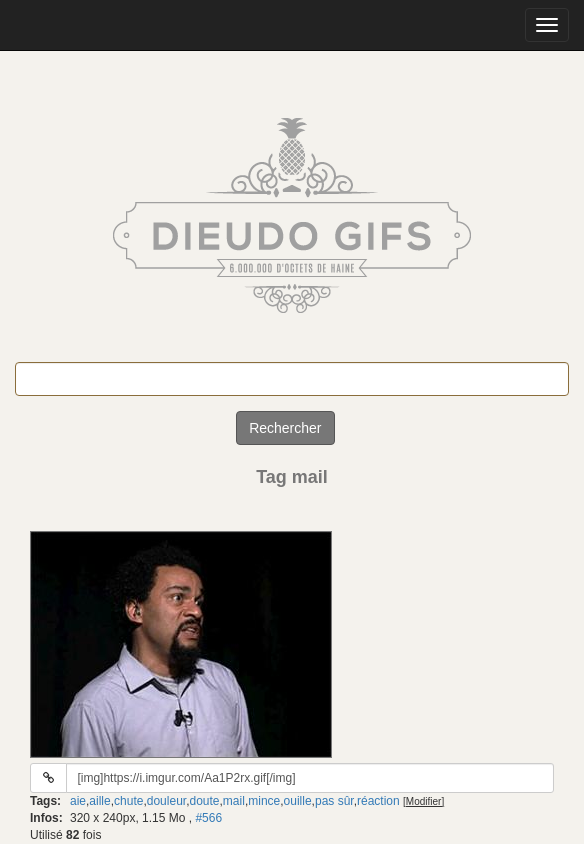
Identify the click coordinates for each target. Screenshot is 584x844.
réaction (378, 801)
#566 (208, 818)
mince (264, 801)
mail (234, 801)
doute (204, 801)
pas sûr (334, 801)
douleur (166, 801)
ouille (298, 801)
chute (128, 801)
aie (78, 801)
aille (99, 801)
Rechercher (285, 428)
